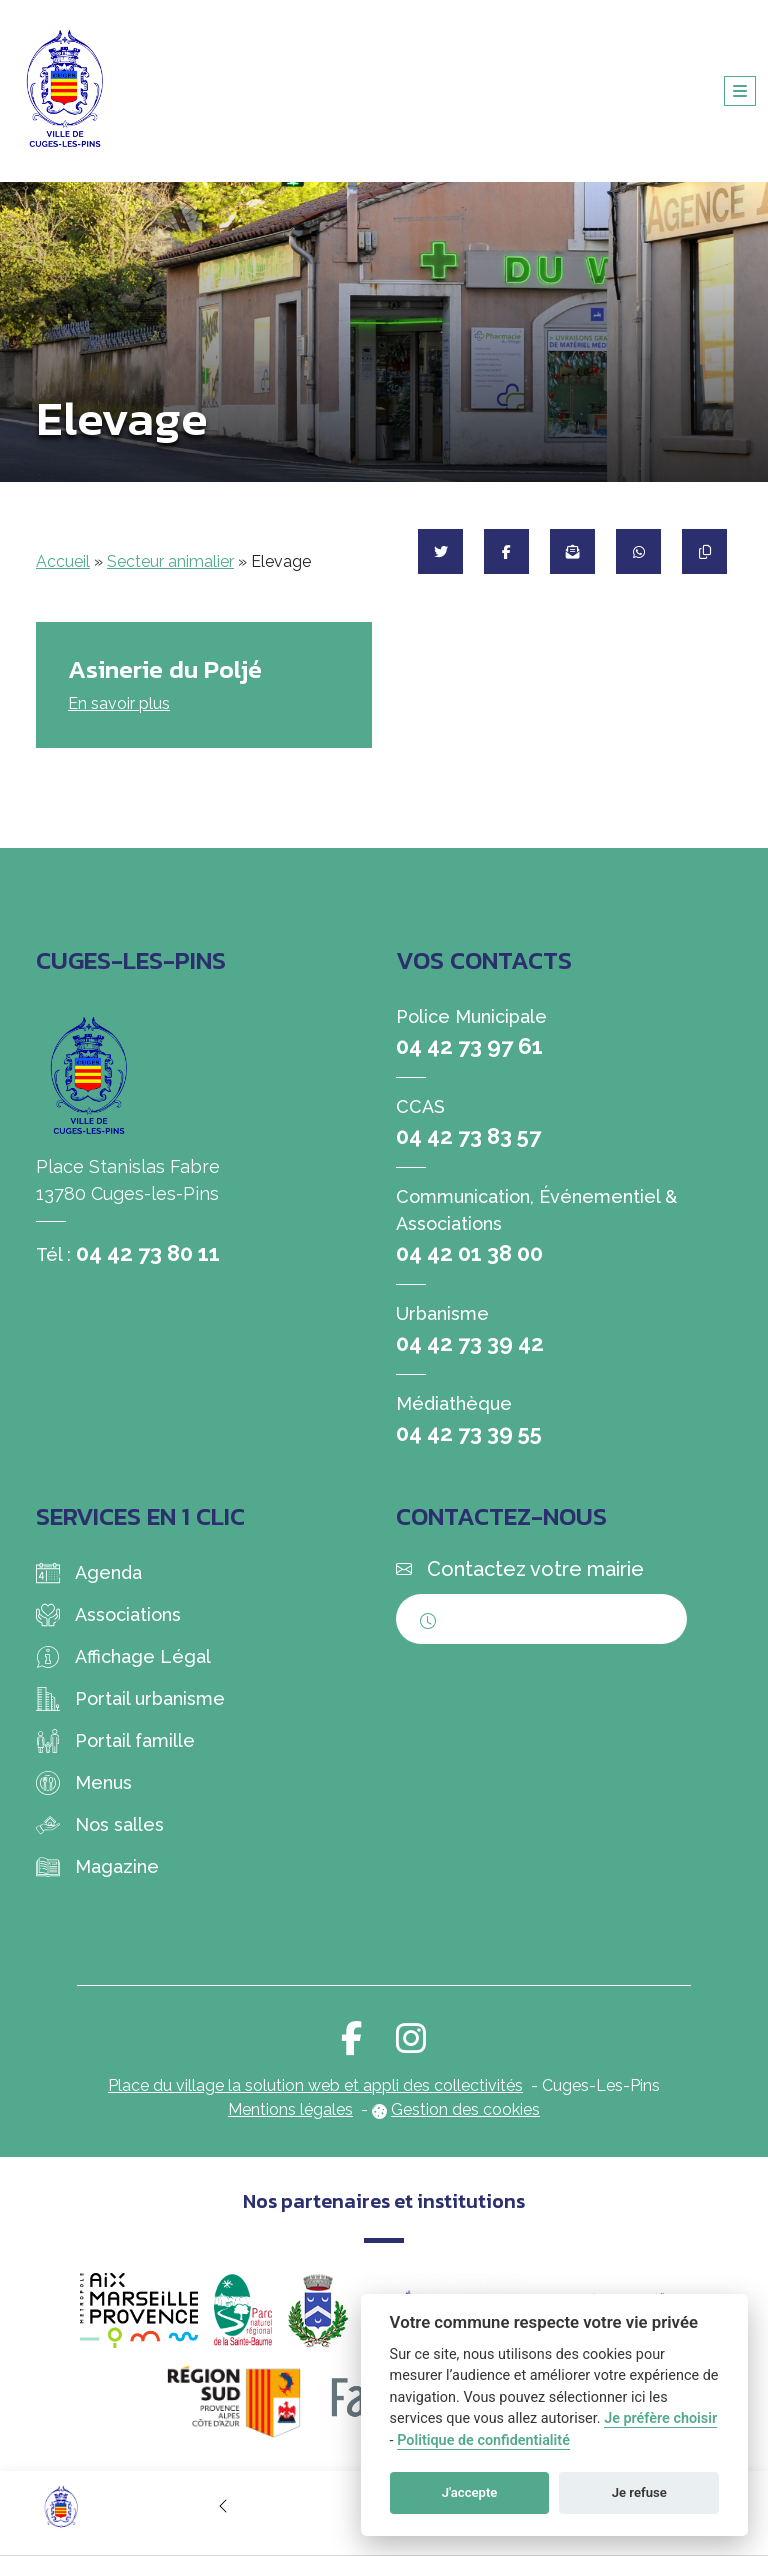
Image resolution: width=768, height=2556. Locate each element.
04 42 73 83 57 (468, 1136)
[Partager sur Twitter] (440, 551)
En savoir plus (119, 703)
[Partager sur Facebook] (506, 551)
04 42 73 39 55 (469, 1433)
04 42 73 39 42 (470, 1343)
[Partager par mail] (572, 551)
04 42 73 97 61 (469, 1046)
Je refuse (639, 2492)
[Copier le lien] (704, 551)
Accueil (63, 561)
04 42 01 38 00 (469, 1253)
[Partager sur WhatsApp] (638, 551)
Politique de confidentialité (483, 2440)
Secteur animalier (170, 561)
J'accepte (470, 2492)
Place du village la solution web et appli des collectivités (315, 2085)
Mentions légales (290, 2109)
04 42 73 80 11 (148, 1253)
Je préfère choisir (660, 2418)
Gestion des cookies (465, 2109)
